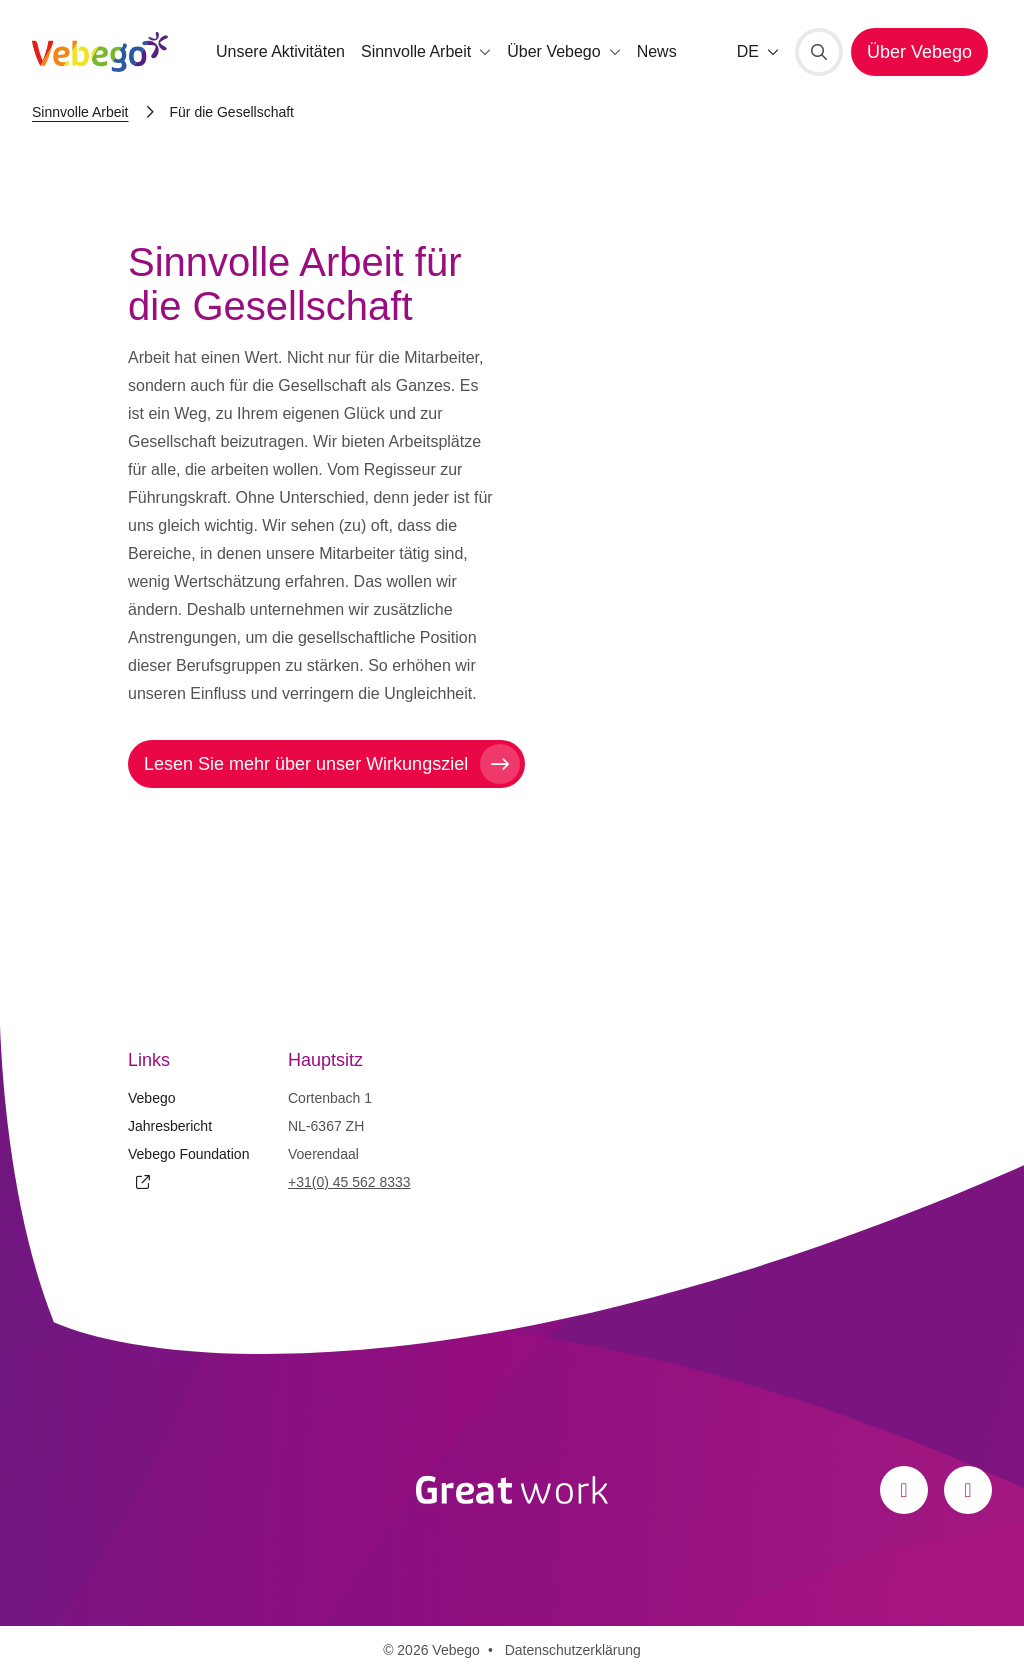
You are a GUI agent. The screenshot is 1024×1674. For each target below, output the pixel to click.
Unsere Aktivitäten (280, 51)
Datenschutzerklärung (573, 1650)
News (657, 51)
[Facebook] (904, 1490)
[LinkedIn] (968, 1490)
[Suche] (819, 52)
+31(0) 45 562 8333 (349, 1182)
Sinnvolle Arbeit (80, 112)
